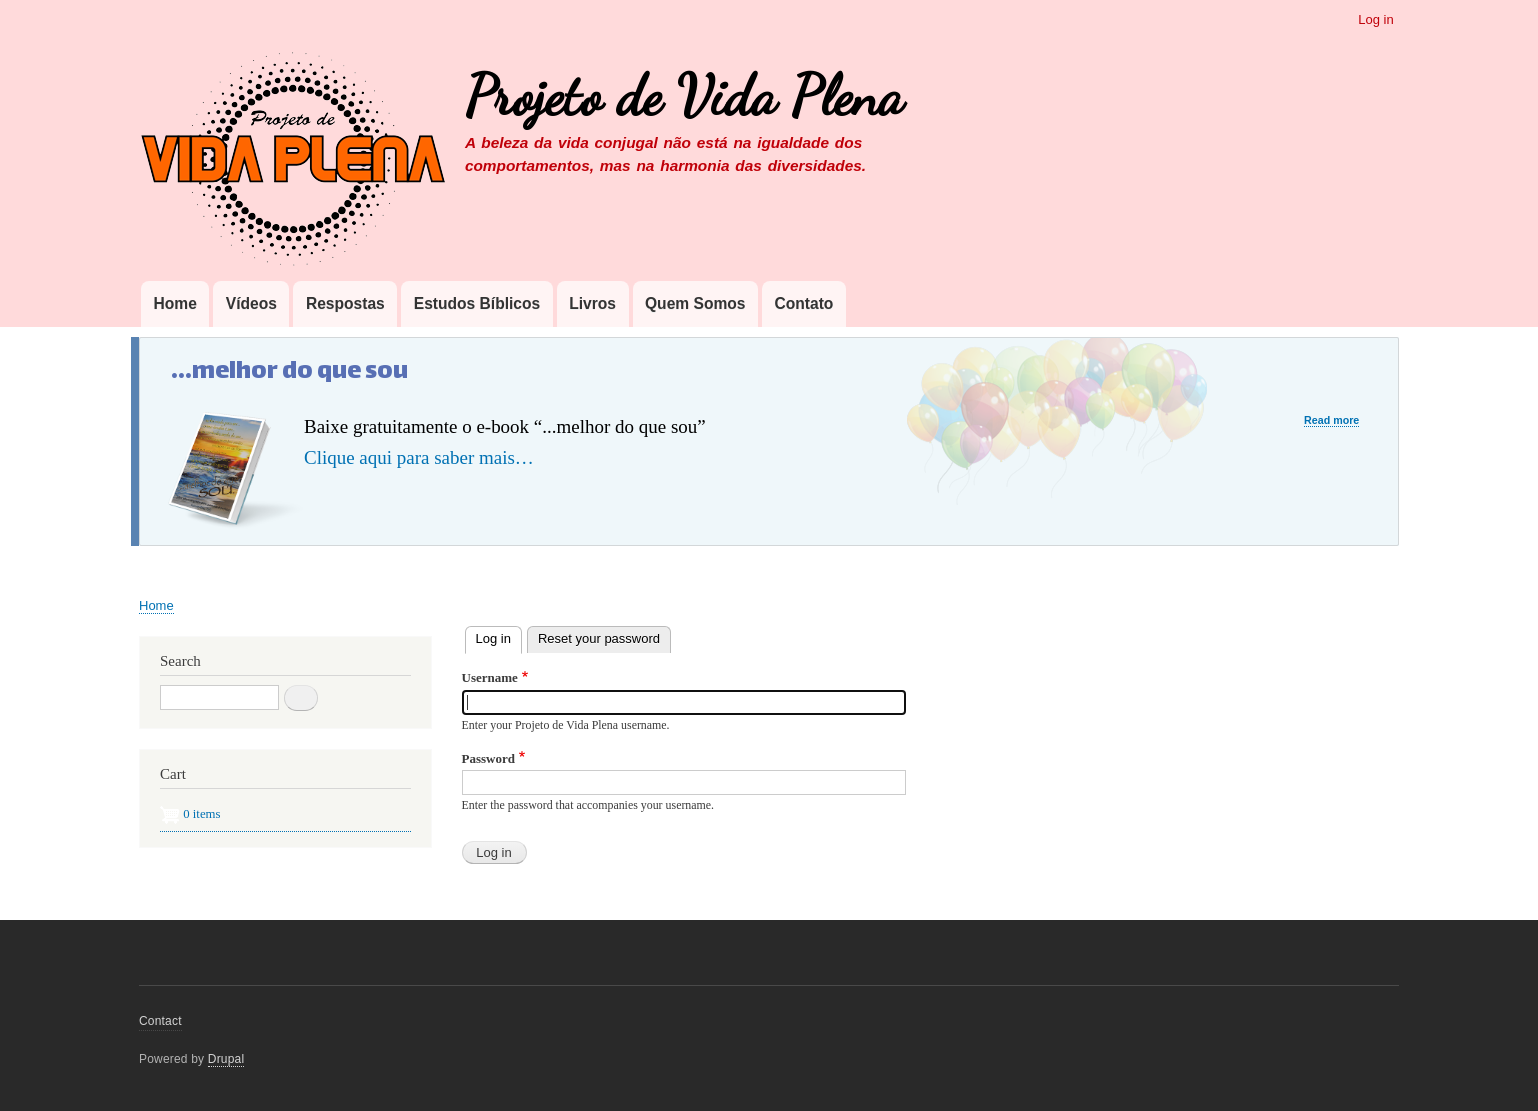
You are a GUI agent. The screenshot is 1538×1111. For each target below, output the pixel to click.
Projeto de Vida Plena (684, 96)
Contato (803, 303)
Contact (160, 1021)
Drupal (226, 1059)
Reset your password (599, 638)
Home (174, 303)
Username (490, 677)
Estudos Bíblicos (477, 303)
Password (488, 758)
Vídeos (251, 303)
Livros (592, 303)
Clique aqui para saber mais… (419, 457)
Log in (1375, 19)
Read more (1331, 420)
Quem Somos (695, 303)
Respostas (345, 303)
